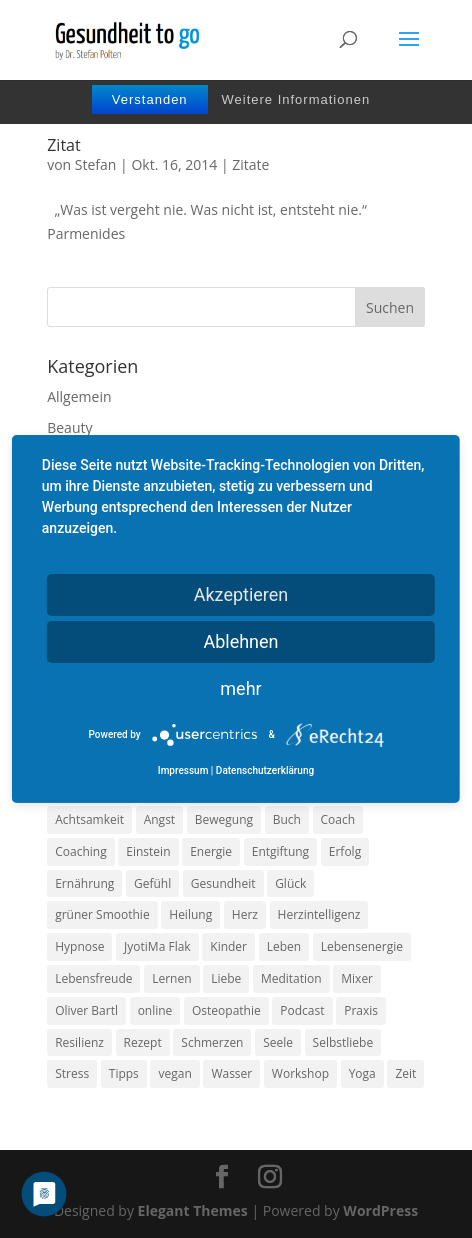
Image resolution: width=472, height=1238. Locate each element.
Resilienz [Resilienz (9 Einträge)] (79, 1042)
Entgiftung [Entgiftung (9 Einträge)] (280, 851)
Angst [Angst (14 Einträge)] (159, 819)
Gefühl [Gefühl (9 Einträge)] (152, 883)
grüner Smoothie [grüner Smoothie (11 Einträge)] (102, 914)
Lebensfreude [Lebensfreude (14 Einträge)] (93, 978)
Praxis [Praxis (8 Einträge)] (361, 1010)
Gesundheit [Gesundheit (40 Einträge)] (223, 883)
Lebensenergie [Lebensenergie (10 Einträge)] (362, 946)
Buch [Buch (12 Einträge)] (287, 819)
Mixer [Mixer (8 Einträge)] (357, 978)
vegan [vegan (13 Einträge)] (174, 1073)
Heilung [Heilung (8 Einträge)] (190, 914)
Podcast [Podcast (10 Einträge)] (302, 1010)
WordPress (380, 1210)
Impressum (183, 770)
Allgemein (79, 396)
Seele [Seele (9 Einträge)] (278, 1042)
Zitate (250, 164)
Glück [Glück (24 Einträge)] (290, 883)
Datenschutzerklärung (265, 770)
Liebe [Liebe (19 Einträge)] (226, 978)
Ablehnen (240, 641)
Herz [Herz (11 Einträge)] (245, 914)
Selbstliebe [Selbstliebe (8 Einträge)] (343, 1042)
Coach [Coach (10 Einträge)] (338, 819)
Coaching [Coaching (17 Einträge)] (80, 851)
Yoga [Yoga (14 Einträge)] (362, 1073)
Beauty (69, 427)
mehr (240, 688)
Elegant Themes (193, 1210)
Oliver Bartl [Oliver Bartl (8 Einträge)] (86, 1010)
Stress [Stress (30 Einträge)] (72, 1073)
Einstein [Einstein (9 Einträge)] (148, 851)
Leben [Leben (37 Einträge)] (284, 946)
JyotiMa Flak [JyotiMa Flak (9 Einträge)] (157, 946)
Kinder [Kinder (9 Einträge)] (228, 946)
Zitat (64, 145)
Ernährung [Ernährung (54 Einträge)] (84, 883)
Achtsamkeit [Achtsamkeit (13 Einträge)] (89, 819)
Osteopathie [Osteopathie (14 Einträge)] (226, 1010)
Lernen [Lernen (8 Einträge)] (171, 978)
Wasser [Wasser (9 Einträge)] (231, 1073)
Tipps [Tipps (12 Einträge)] (124, 1073)
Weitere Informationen (295, 99)
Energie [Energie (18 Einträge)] (211, 851)
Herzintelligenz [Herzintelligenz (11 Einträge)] (319, 914)
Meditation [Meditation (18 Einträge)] (291, 978)
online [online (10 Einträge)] (155, 1010)
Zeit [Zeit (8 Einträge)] (405, 1073)
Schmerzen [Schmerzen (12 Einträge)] (212, 1042)
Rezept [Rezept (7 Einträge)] (143, 1042)
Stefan (96, 164)
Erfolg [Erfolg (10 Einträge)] (345, 851)
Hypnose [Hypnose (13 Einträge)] (79, 946)
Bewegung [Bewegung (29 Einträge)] (224, 819)
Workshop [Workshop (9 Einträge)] (300, 1073)
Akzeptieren (241, 594)
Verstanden (150, 99)
